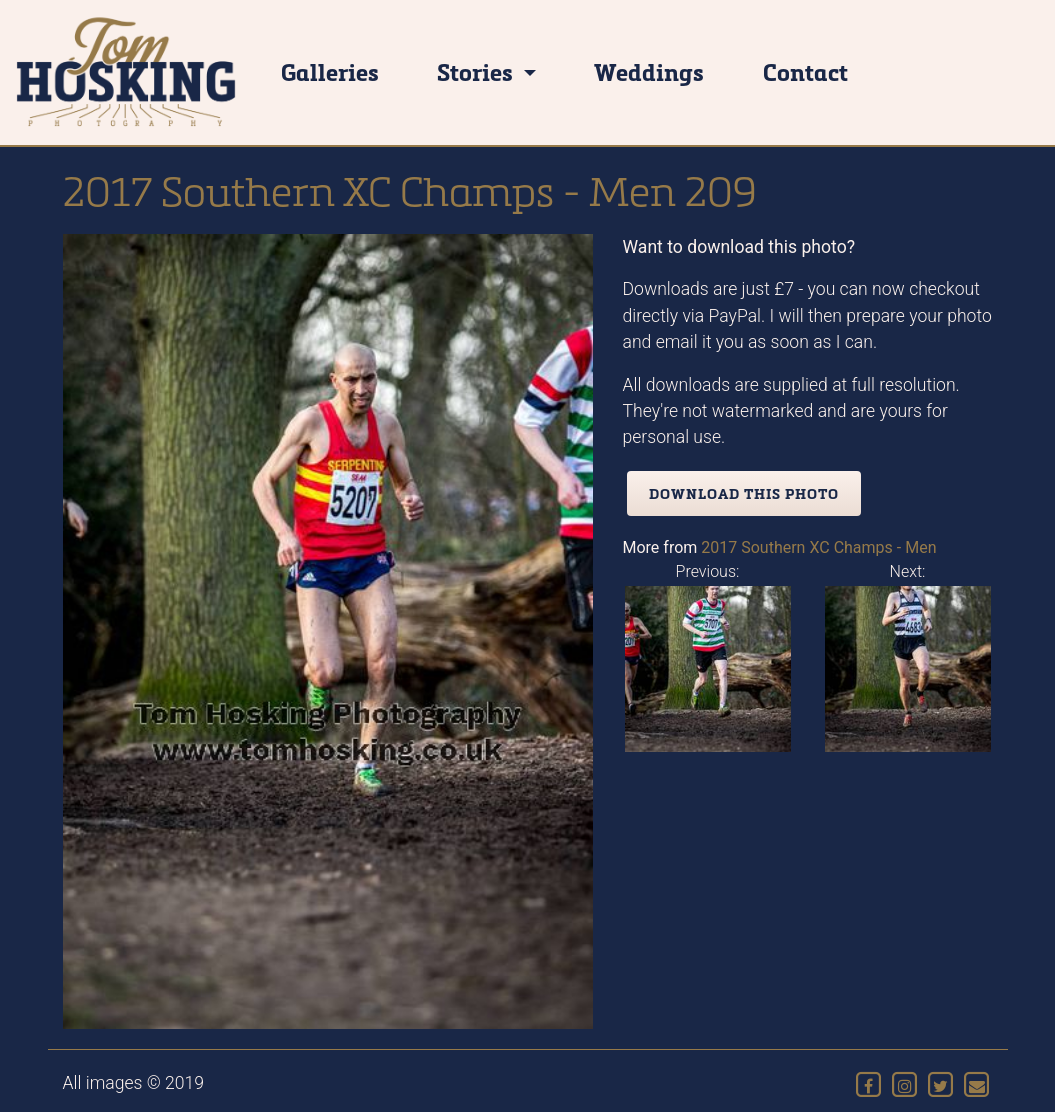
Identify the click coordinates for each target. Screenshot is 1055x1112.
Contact (805, 71)
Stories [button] (477, 71)
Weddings (649, 71)
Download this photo (744, 493)
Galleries (330, 71)
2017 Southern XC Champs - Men (818, 547)
